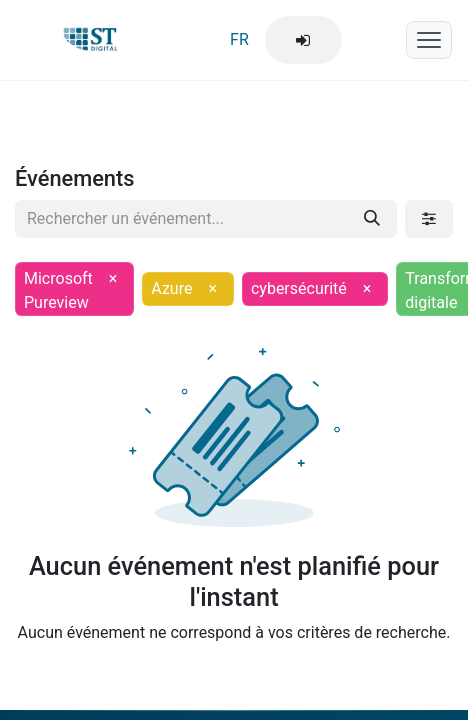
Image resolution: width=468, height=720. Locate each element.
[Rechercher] (372, 219)
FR (239, 39)
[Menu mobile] (429, 40)
